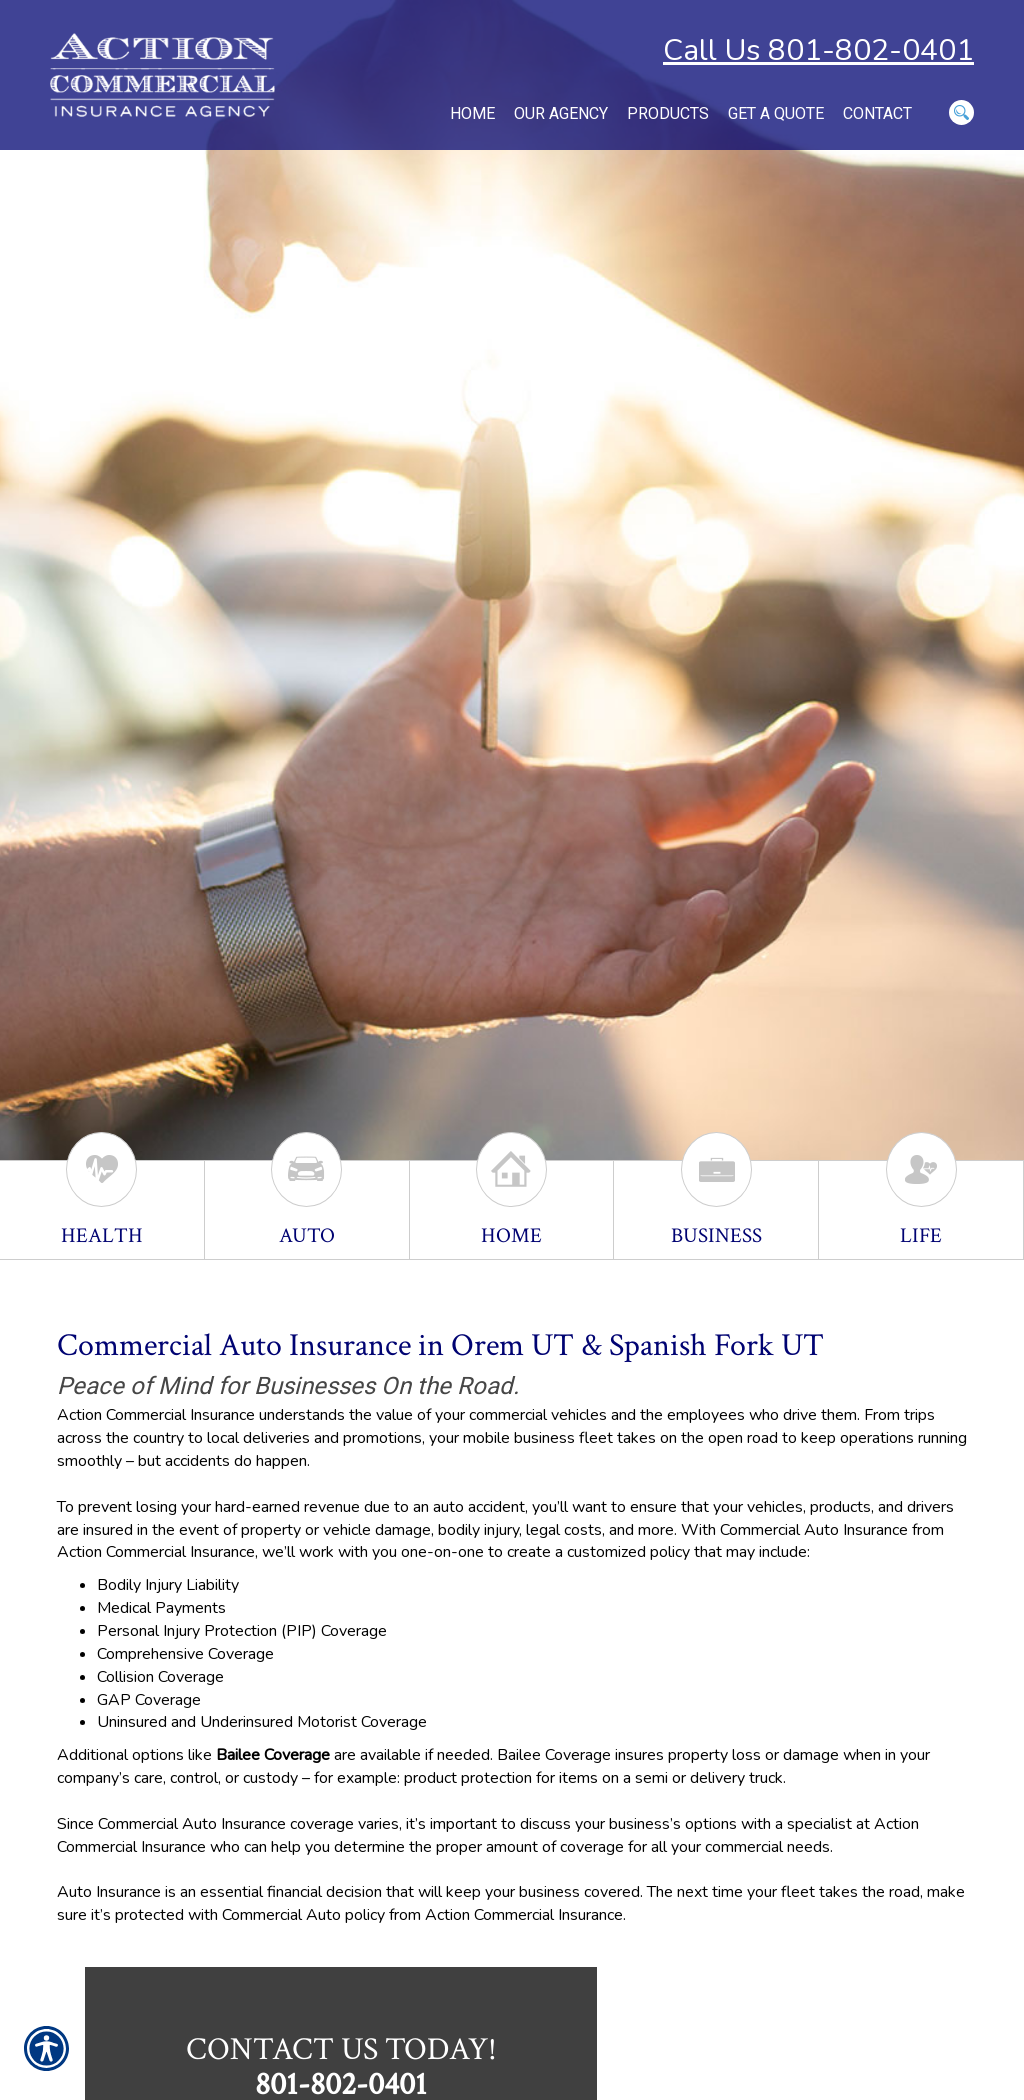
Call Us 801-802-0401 (818, 50)
